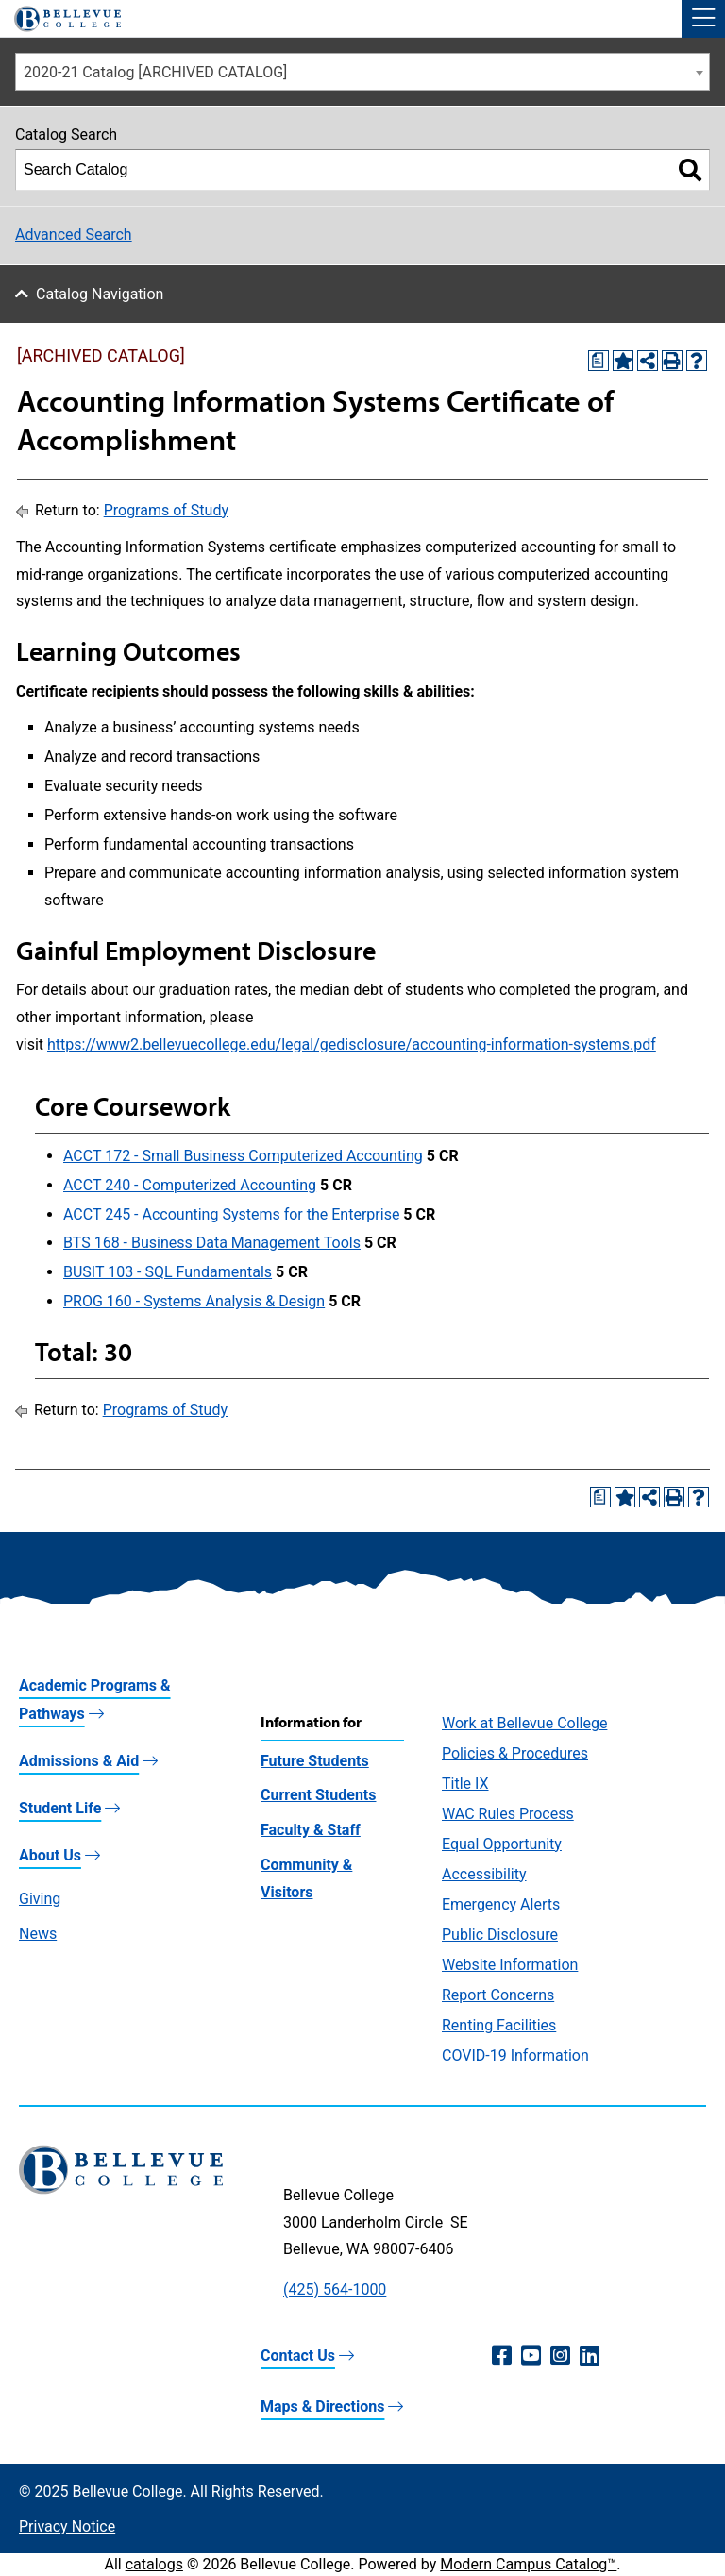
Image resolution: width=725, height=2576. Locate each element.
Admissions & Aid (79, 1761)
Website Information (510, 1965)
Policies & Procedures (515, 1753)
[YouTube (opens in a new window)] (531, 2356)
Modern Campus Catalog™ (528, 2564)
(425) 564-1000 (334, 2289)
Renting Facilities (499, 2025)
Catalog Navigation (99, 294)
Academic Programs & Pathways (95, 1699)
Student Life (60, 1808)
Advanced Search (73, 235)
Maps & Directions (322, 2407)
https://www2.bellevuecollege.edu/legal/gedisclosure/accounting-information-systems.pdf (351, 1044)
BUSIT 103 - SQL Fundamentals (167, 1272)
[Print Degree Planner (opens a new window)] (598, 360)
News (38, 1934)
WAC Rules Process (508, 1814)
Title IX (465, 1784)
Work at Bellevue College (524, 1723)
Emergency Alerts (501, 1904)
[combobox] (362, 72)
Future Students (315, 1761)
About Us (50, 1855)
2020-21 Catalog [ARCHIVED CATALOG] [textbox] (155, 72)
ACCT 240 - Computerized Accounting (189, 1185)
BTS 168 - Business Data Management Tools (212, 1243)
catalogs (154, 2564)
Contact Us (298, 2356)
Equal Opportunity (502, 1844)
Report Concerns (498, 1995)
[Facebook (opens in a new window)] (502, 2356)
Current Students (318, 1795)
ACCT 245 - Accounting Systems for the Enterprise (231, 1214)
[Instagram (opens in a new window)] (560, 2356)
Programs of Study (166, 510)
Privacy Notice (67, 2526)
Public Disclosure (500, 1935)
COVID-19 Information (515, 2055)
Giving (39, 1899)
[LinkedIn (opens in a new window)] (589, 2356)
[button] (703, 19)
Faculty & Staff (311, 1830)
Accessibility (484, 1874)
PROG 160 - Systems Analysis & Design (194, 1301)
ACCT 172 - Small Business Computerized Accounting (243, 1156)
